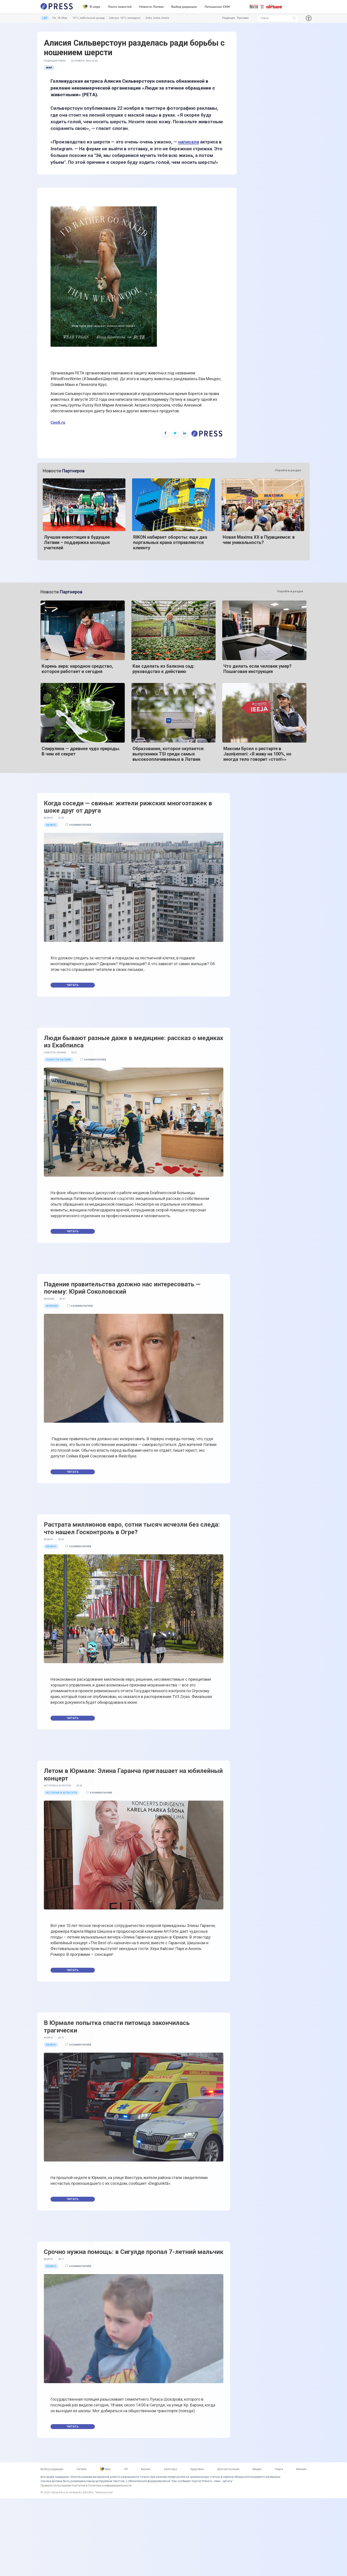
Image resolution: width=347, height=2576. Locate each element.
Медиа (257, 2313)
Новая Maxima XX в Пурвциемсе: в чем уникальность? (259, 492)
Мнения (301, 2313)
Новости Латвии (151, 7)
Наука (279, 2313)
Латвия (81, 2313)
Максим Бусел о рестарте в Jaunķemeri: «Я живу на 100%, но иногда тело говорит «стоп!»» (257, 598)
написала (188, 142)
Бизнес (146, 2313)
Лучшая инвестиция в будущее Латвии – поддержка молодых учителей (77, 495)
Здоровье (197, 2313)
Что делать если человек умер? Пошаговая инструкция (257, 567)
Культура (170, 2313)
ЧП (126, 2313)
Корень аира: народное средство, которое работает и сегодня (77, 567)
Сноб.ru (58, 422)
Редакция (228, 18)
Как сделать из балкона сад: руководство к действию (163, 567)
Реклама (243, 18)
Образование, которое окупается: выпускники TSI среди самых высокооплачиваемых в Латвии (168, 598)
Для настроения (228, 2313)
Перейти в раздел (288, 470)
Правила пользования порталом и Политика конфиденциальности (86, 2329)
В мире (91, 7)
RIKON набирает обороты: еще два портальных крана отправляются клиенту (170, 495)
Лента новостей (120, 7)
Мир (49, 67)
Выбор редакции (184, 7)
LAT (44, 18)
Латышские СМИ (217, 7)
